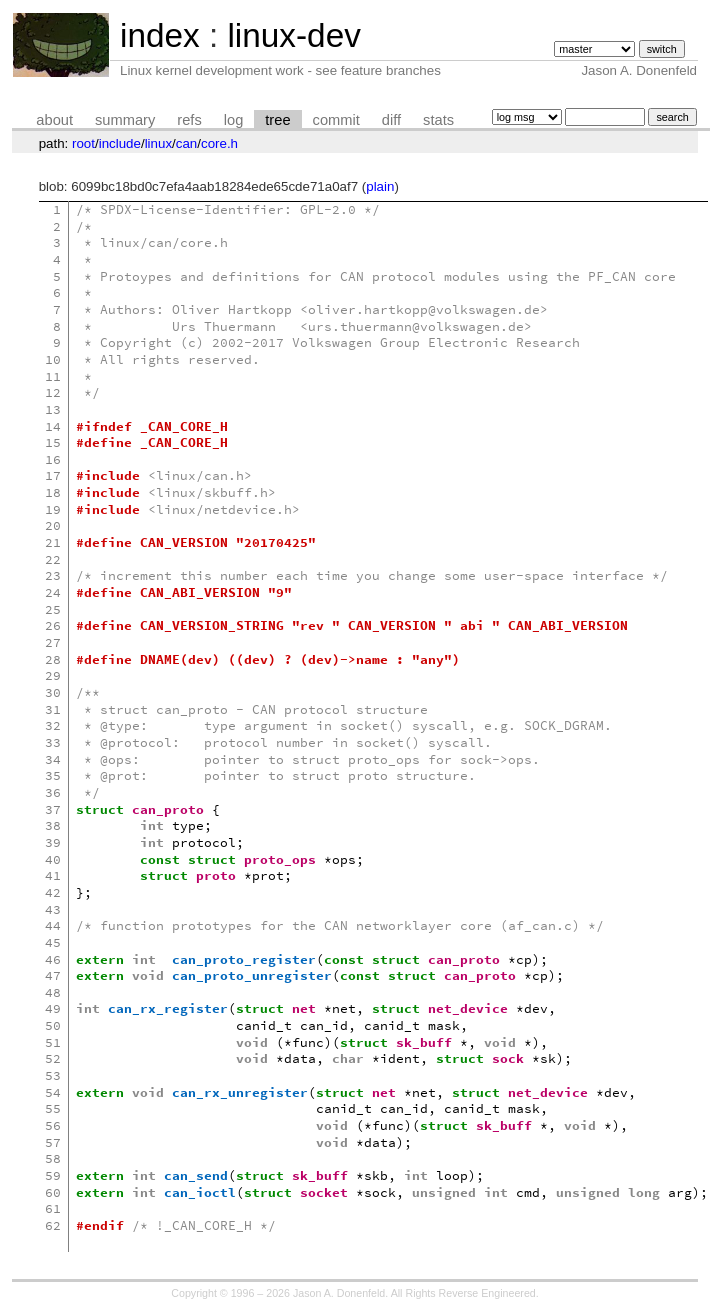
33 (53, 742)
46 (53, 959)
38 (53, 825)
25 (53, 609)
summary (125, 120)
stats (438, 120)
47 (53, 975)
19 (53, 509)
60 (53, 1192)
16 (53, 459)
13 (53, 409)
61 (53, 1208)
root (83, 143)
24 (53, 592)
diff (391, 120)
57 (53, 1142)
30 (53, 692)
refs (189, 120)
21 (53, 542)
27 (53, 642)
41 (53, 875)
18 (53, 492)
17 (53, 475)
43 (53, 909)
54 (53, 1092)
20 (53, 525)
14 (53, 426)
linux (158, 143)
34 (53, 759)
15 (53, 442)
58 (53, 1158)
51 (53, 1042)
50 (53, 1025)
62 (53, 1225)
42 (53, 892)
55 (53, 1108)
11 (53, 376)
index (160, 35)
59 (53, 1175)
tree (277, 120)
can (187, 143)
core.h (219, 143)
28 (53, 659)
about (54, 120)
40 (53, 859)
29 (53, 675)
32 (53, 725)
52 (53, 1058)
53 (53, 1075)
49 (53, 1008)
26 (53, 625)
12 (53, 392)
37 (53, 809)
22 (53, 559)
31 (53, 709)
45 (53, 942)
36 (53, 792)
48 (53, 992)
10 (53, 359)
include (120, 143)
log (234, 120)
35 (53, 775)
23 (53, 575)
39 (53, 842)
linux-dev (293, 35)
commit (336, 120)
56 (53, 1125)
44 (53, 925)
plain (380, 186)
